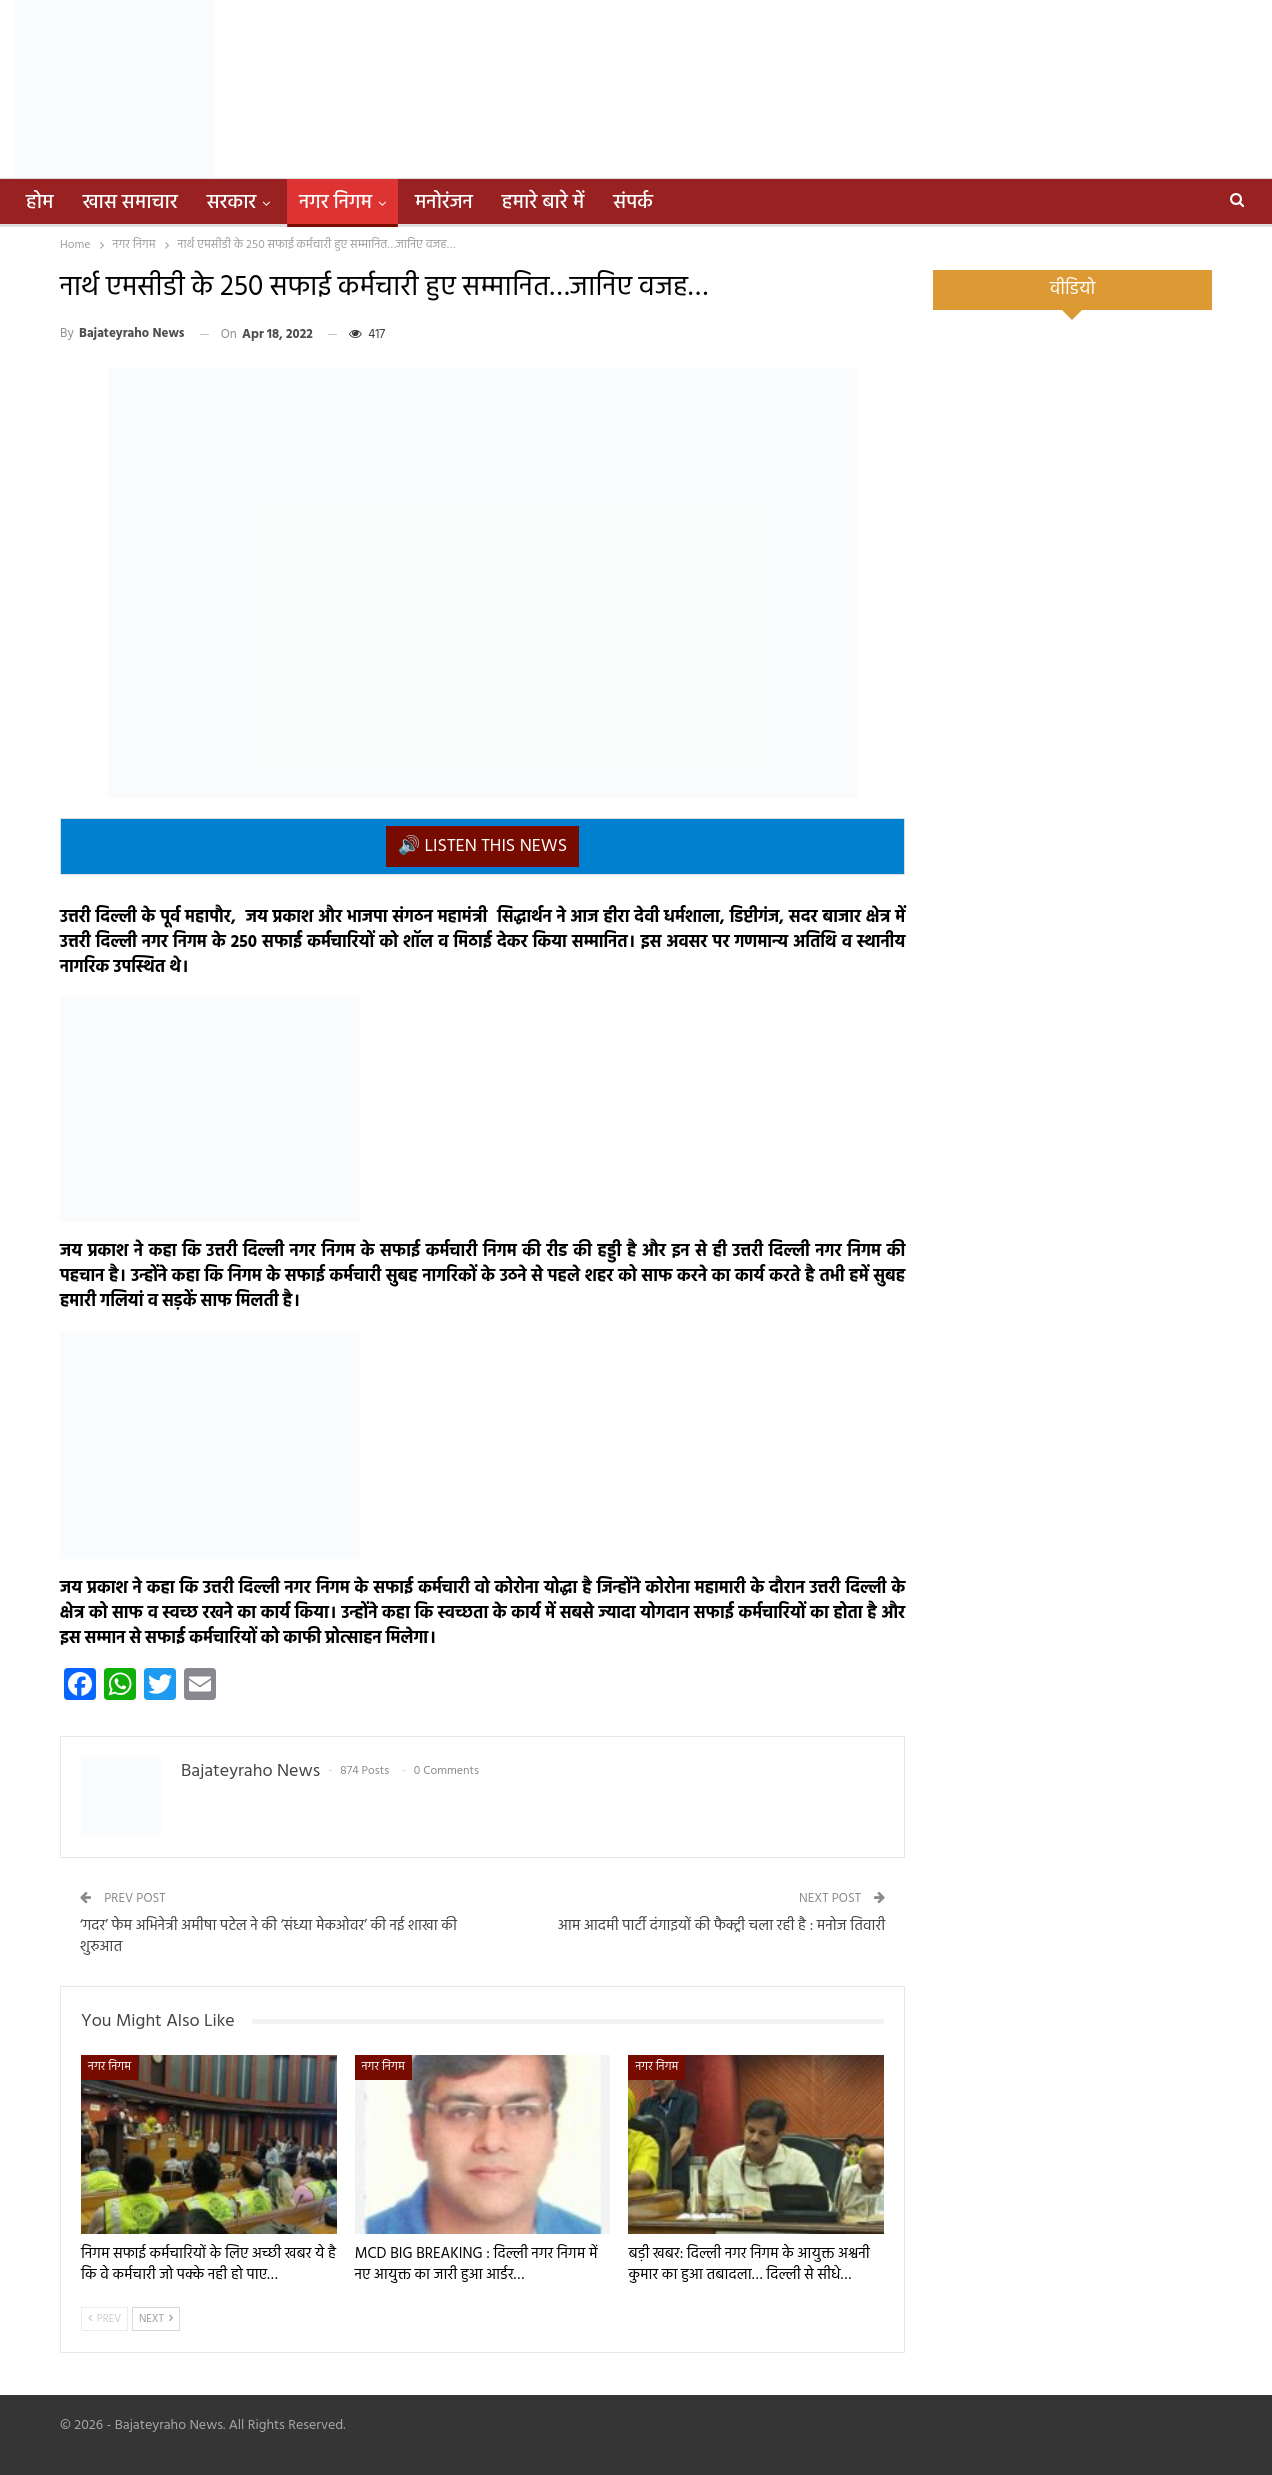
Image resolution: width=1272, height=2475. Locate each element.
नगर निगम (335, 203)
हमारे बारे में (543, 203)
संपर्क (633, 203)
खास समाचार (130, 203)
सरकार (232, 203)
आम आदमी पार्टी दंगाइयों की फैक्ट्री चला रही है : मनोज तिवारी (721, 1926)
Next (156, 2319)
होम (40, 203)
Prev (104, 2319)
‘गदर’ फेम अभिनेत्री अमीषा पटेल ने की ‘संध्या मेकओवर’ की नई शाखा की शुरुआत (268, 1936)
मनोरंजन (444, 203)
